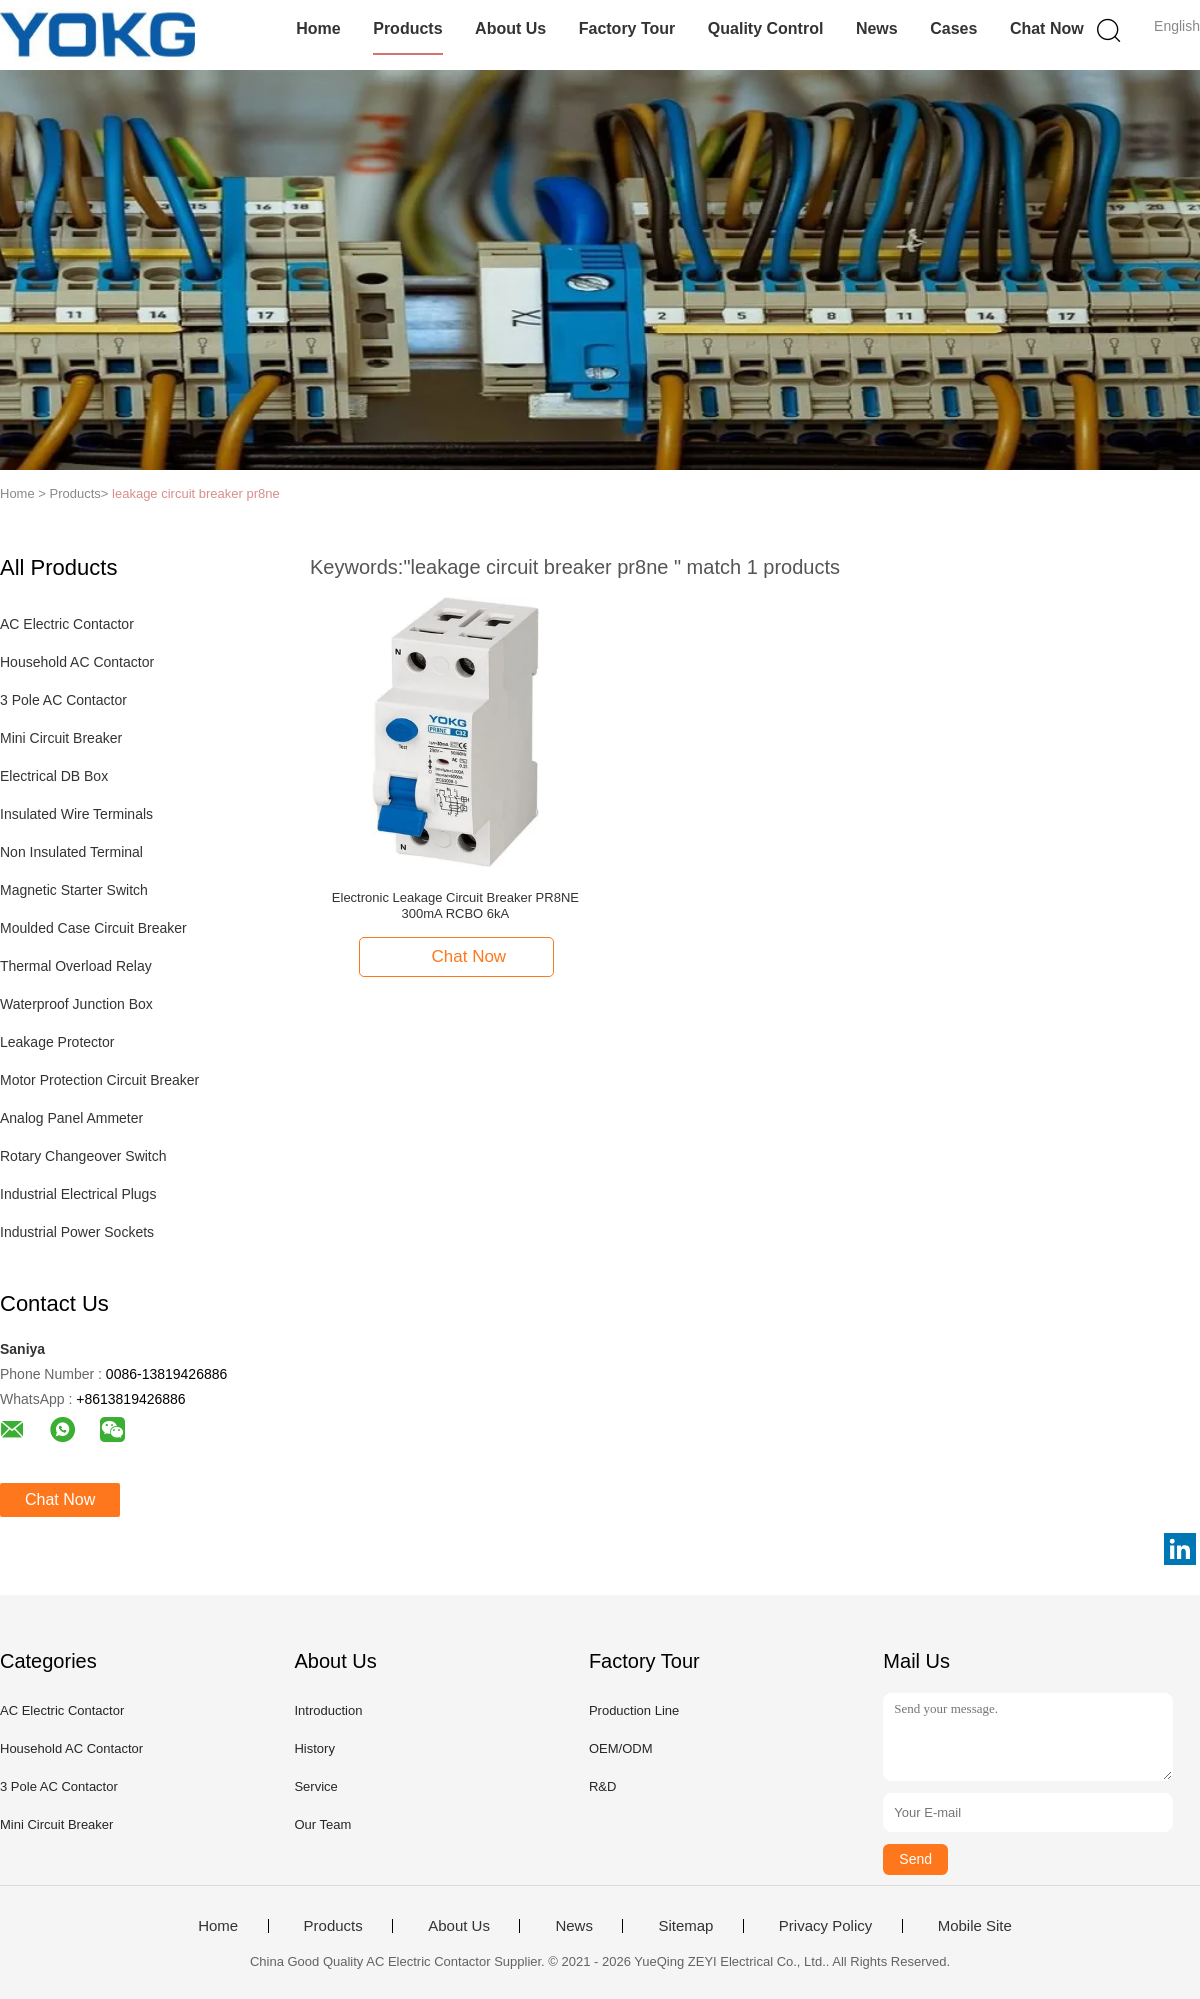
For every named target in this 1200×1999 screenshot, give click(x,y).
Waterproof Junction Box (76, 1004)
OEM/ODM (621, 1748)
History (314, 1748)
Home (318, 28)
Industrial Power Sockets (77, 1232)
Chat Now (1047, 28)
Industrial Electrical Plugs (78, 1194)
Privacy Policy (825, 1926)
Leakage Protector (57, 1042)
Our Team (322, 1824)
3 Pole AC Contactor (63, 700)
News (877, 28)
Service (315, 1786)
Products (407, 28)
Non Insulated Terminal (71, 852)
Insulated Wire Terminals (76, 814)
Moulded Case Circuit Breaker (93, 928)
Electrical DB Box (54, 776)
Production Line (634, 1710)
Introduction (328, 1710)
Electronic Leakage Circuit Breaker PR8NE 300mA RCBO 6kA (455, 905)
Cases (953, 28)
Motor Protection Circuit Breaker (99, 1080)
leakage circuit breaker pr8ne (196, 493)
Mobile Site (975, 1926)
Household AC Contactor (77, 662)
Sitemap (685, 1926)
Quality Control (766, 28)
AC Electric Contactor (67, 624)
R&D (602, 1786)
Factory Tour (627, 28)
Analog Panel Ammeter (71, 1118)
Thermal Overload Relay (76, 966)
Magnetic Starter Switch (74, 890)
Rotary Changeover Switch (83, 1156)
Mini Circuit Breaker (61, 738)
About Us (510, 28)
